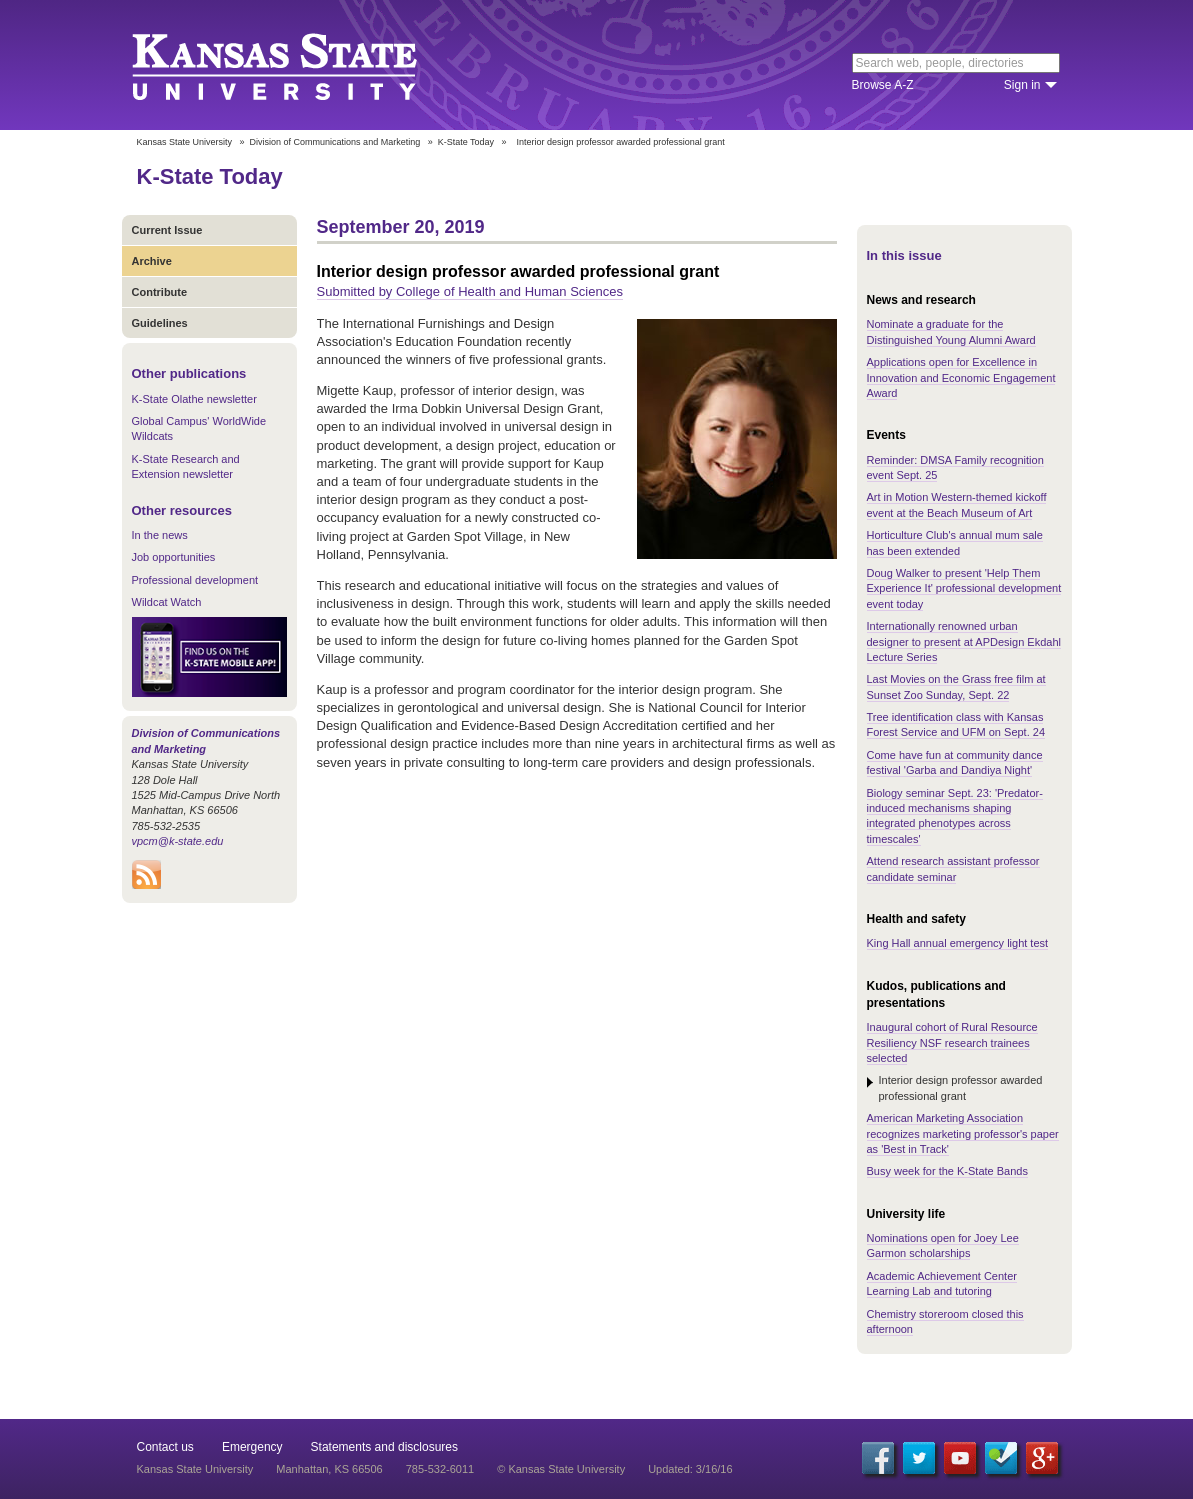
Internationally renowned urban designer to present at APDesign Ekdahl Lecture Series (964, 641)
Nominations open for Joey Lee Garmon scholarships (943, 1245)
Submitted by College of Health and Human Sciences (470, 291)
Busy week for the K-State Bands (947, 1171)
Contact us (165, 1447)
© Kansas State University (561, 1469)
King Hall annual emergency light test (958, 943)
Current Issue (167, 230)
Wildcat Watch (167, 602)
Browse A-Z (883, 85)
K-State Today (466, 142)
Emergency (252, 1447)
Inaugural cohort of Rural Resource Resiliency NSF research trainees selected (952, 1042)
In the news (160, 535)
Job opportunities (174, 557)
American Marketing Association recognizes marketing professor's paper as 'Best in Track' (963, 1133)
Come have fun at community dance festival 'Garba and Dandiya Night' (955, 762)
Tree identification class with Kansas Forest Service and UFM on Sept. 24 (956, 724)
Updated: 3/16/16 (690, 1469)
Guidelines (160, 323)
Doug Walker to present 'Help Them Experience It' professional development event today (964, 588)
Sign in (1022, 85)
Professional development (195, 580)
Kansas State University (299, 65)
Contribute (160, 292)
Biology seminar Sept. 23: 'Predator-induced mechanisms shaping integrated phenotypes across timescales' (955, 816)
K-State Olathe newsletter (194, 399)
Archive (152, 261)
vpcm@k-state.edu (178, 841)
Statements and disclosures (384, 1447)
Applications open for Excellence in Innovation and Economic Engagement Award (961, 377)
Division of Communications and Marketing (335, 142)
